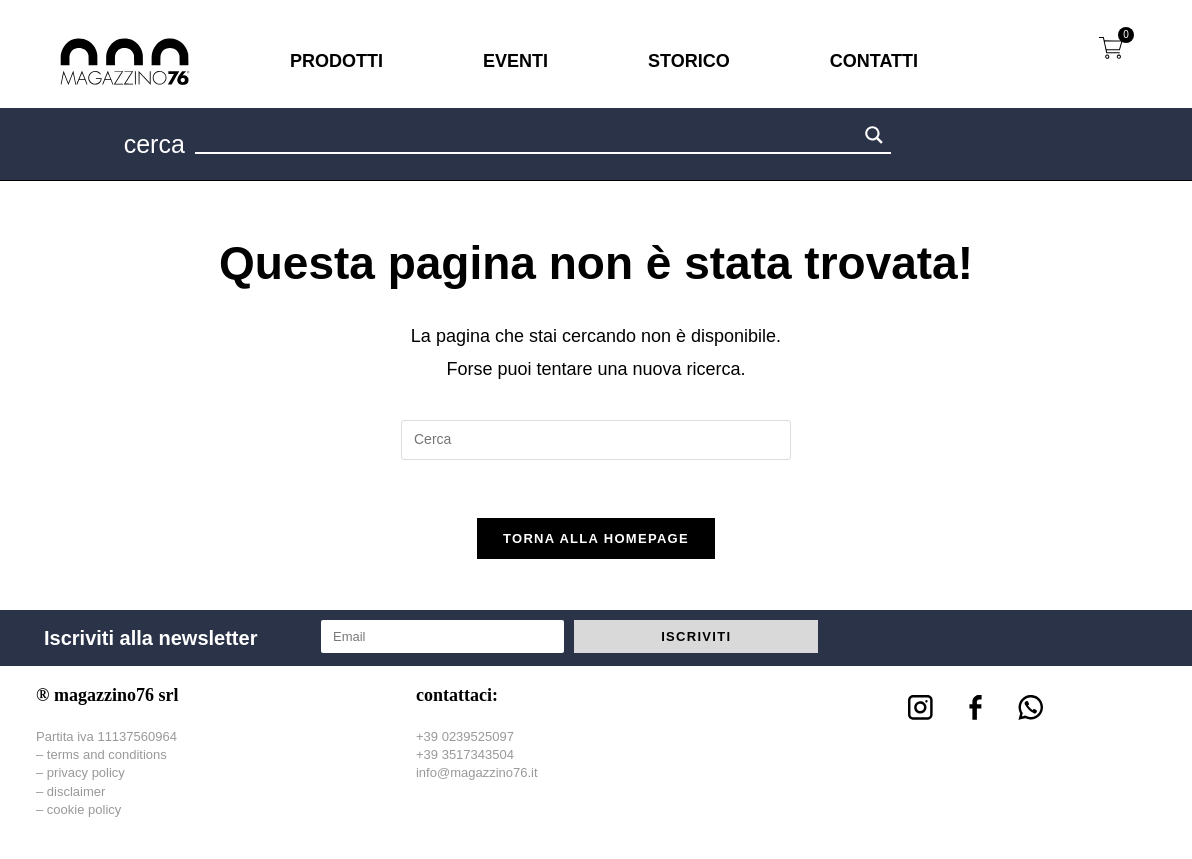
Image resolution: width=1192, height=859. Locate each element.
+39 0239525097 (465, 739)
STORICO (689, 61)
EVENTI (515, 61)
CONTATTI (874, 61)
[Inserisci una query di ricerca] (596, 440)
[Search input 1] (527, 138)
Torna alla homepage (596, 541)
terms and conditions (107, 757)
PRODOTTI (336, 61)
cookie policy (84, 812)
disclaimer (76, 794)
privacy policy (86, 775)
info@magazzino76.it (477, 775)
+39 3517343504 (465, 757)
